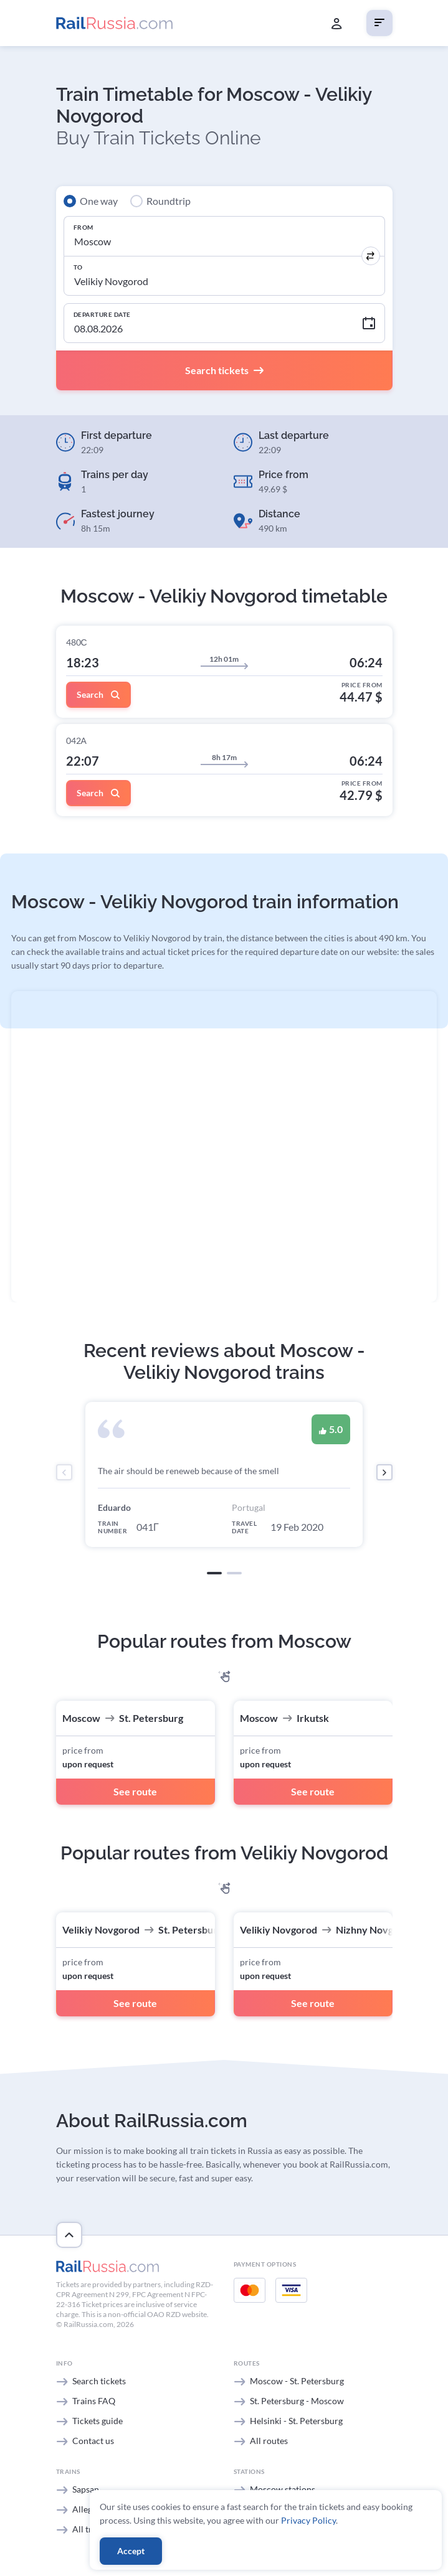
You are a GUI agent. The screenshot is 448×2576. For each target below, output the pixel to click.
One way (99, 201)
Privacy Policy (308, 2520)
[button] (214, 1573)
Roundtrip (168, 201)
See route (135, 1791)
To (78, 267)
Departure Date (102, 314)
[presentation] (64, 1472)
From (83, 227)
